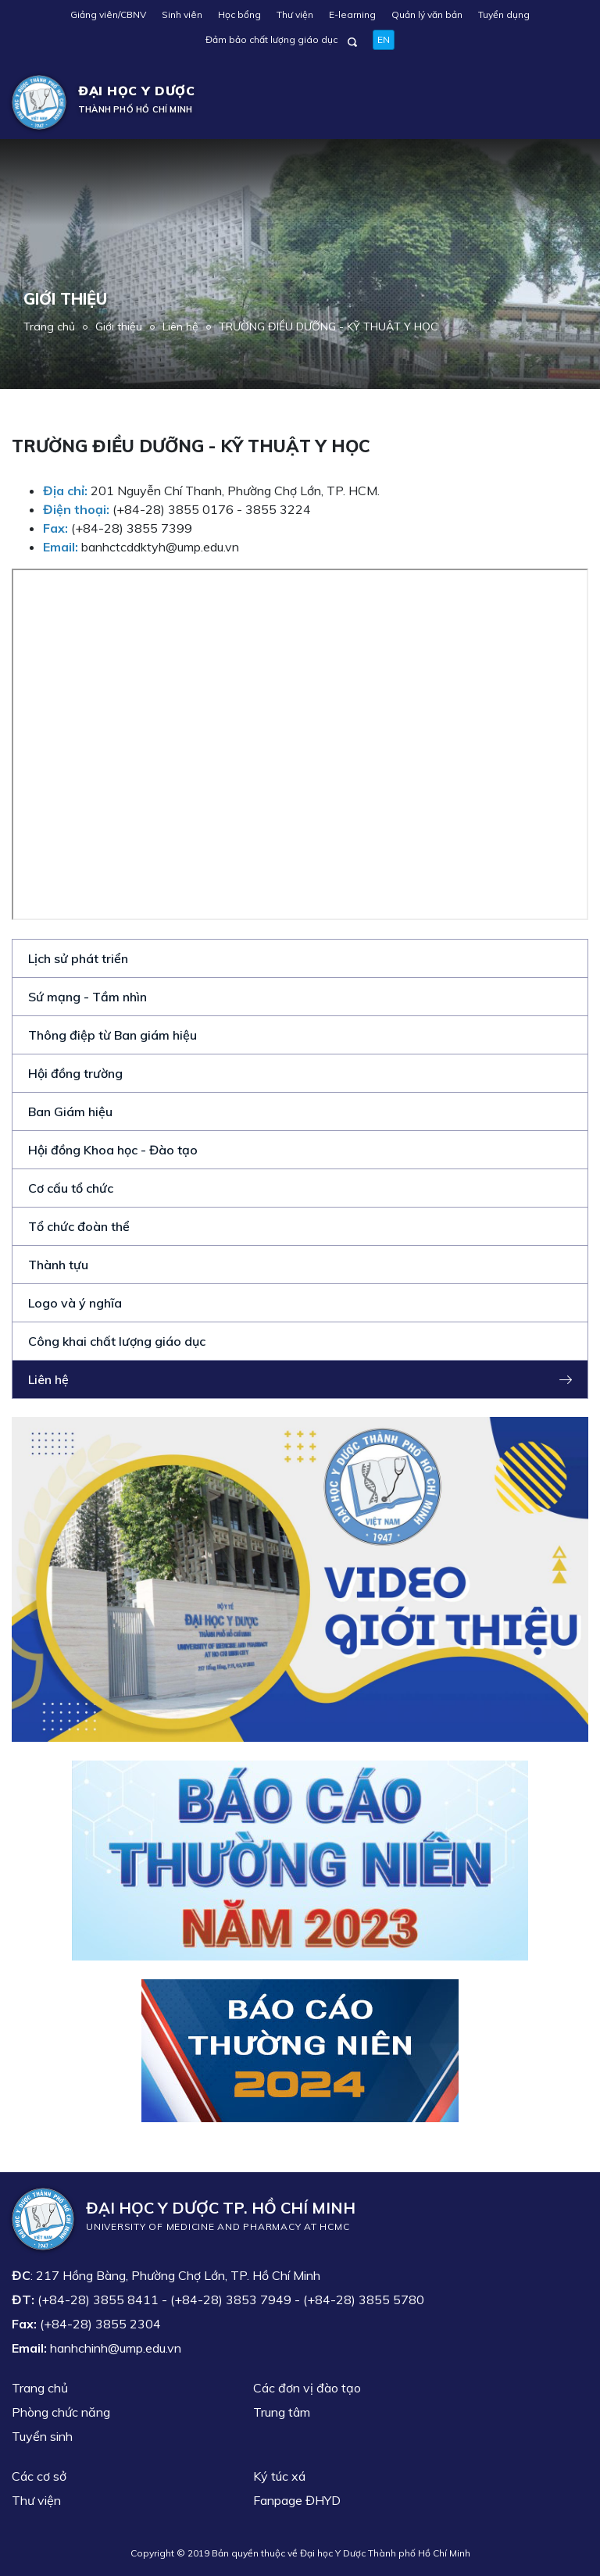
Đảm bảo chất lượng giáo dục (271, 39)
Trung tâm (281, 2412)
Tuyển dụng (504, 14)
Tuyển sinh (42, 2436)
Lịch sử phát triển (78, 958)
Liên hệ (180, 326)
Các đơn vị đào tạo (307, 2388)
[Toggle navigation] (565, 102)
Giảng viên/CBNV (108, 14)
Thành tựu (58, 1264)
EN (383, 39)
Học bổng (239, 14)
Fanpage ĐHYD (297, 2500)
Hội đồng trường (75, 1073)
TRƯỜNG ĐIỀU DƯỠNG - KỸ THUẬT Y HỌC (328, 326)
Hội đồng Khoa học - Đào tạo (113, 1150)
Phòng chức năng (61, 2412)
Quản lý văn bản (426, 14)
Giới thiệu (118, 326)
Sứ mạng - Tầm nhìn (87, 996)
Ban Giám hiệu (70, 1111)
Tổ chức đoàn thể (79, 1226)
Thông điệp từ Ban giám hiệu (112, 1035)
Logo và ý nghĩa (75, 1303)
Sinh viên (182, 14)
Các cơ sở (39, 2476)
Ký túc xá (279, 2476)
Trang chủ (49, 326)
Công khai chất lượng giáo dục (116, 1341)
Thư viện (295, 14)
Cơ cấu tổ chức (70, 1188)
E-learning (352, 14)
